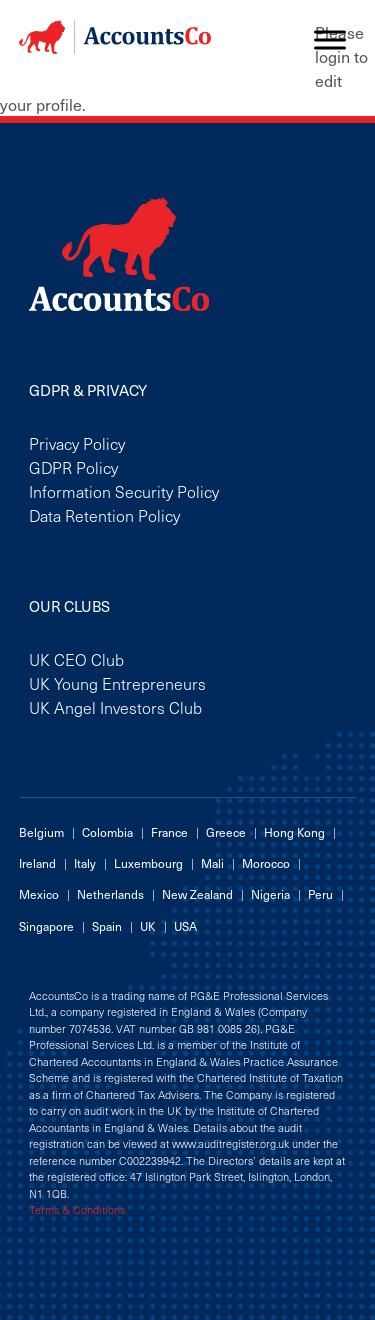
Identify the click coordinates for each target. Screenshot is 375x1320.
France (169, 832)
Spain (107, 926)
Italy (85, 863)
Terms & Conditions (77, 1210)
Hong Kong (294, 832)
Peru (320, 894)
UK (148, 926)
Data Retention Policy (104, 515)
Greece (226, 832)
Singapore (46, 926)
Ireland (37, 863)
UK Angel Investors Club (115, 707)
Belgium (41, 832)
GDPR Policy (73, 467)
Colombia (107, 832)
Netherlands (110, 894)
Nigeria (270, 894)
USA (185, 926)
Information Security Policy (124, 491)
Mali (212, 863)
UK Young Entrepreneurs (117, 683)
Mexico (39, 894)
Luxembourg (148, 863)
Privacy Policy (77, 443)
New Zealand (197, 894)
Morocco (266, 863)
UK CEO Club (76, 659)
